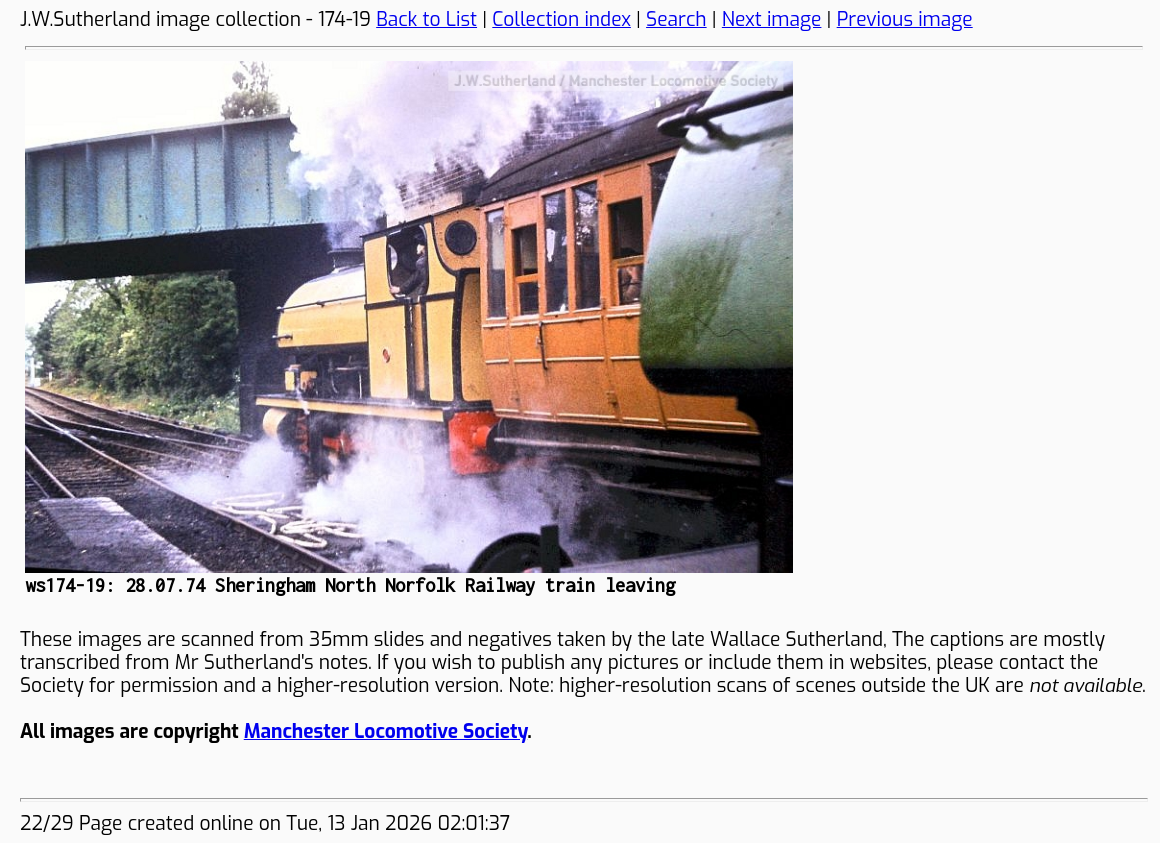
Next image (772, 19)
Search (676, 19)
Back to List (426, 19)
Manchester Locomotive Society (385, 731)
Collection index (561, 19)
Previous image (905, 19)
